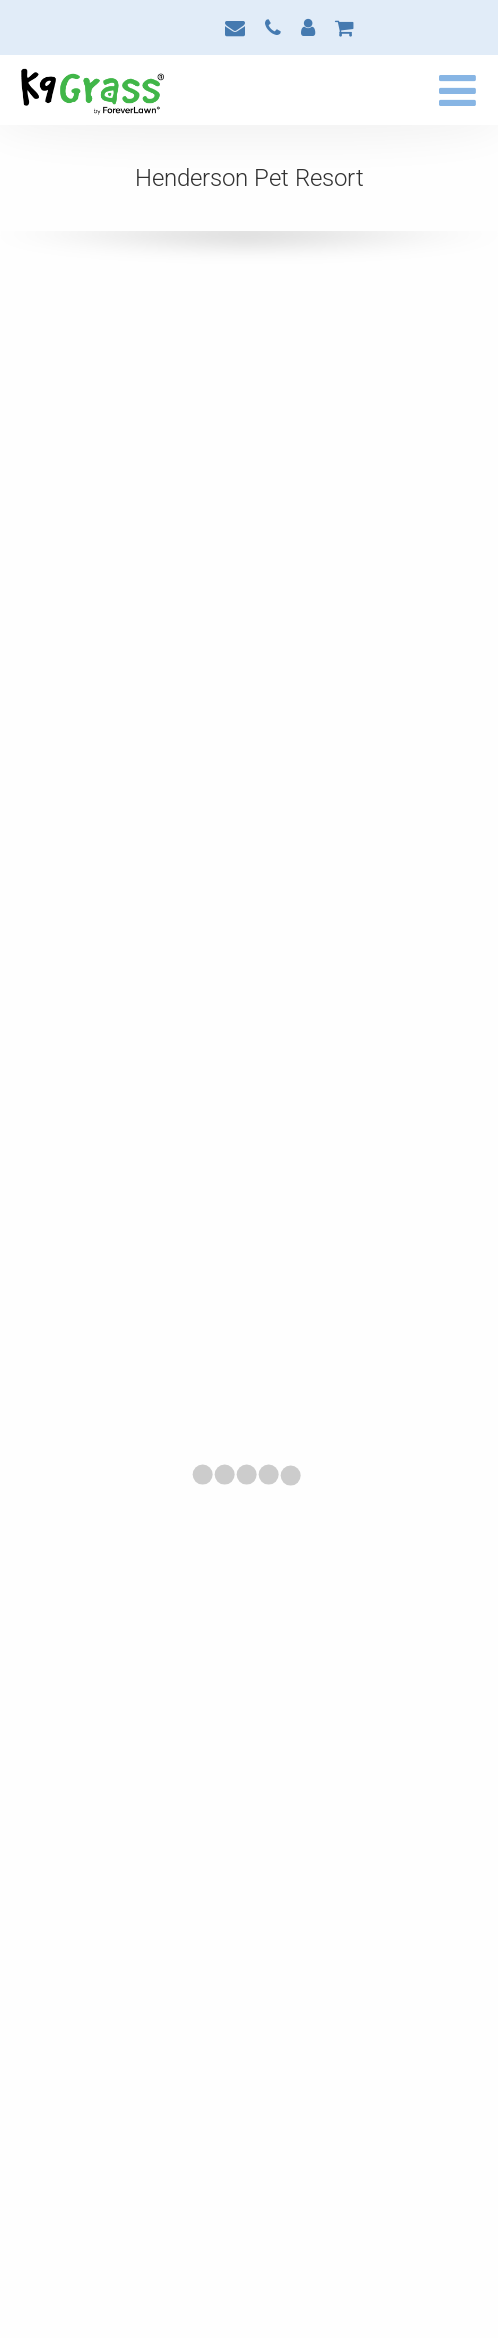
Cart (344, 28)
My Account (308, 28)
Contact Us (235, 28)
